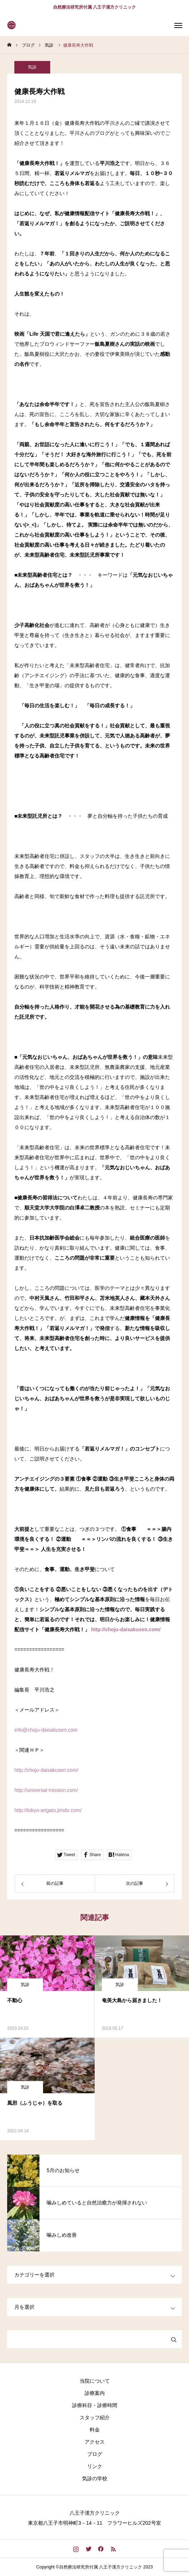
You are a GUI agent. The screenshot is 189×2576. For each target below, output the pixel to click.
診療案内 (95, 2393)
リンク (94, 2466)
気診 (32, 67)
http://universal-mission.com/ (46, 1790)
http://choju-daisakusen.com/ (126, 1629)
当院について (95, 2381)
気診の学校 (94, 2478)
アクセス (95, 2442)
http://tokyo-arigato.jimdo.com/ (48, 1810)
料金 (95, 2430)
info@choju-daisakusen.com (45, 1730)
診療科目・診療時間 (94, 2405)
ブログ (94, 2454)
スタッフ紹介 (95, 2417)
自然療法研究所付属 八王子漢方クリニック (94, 7)
